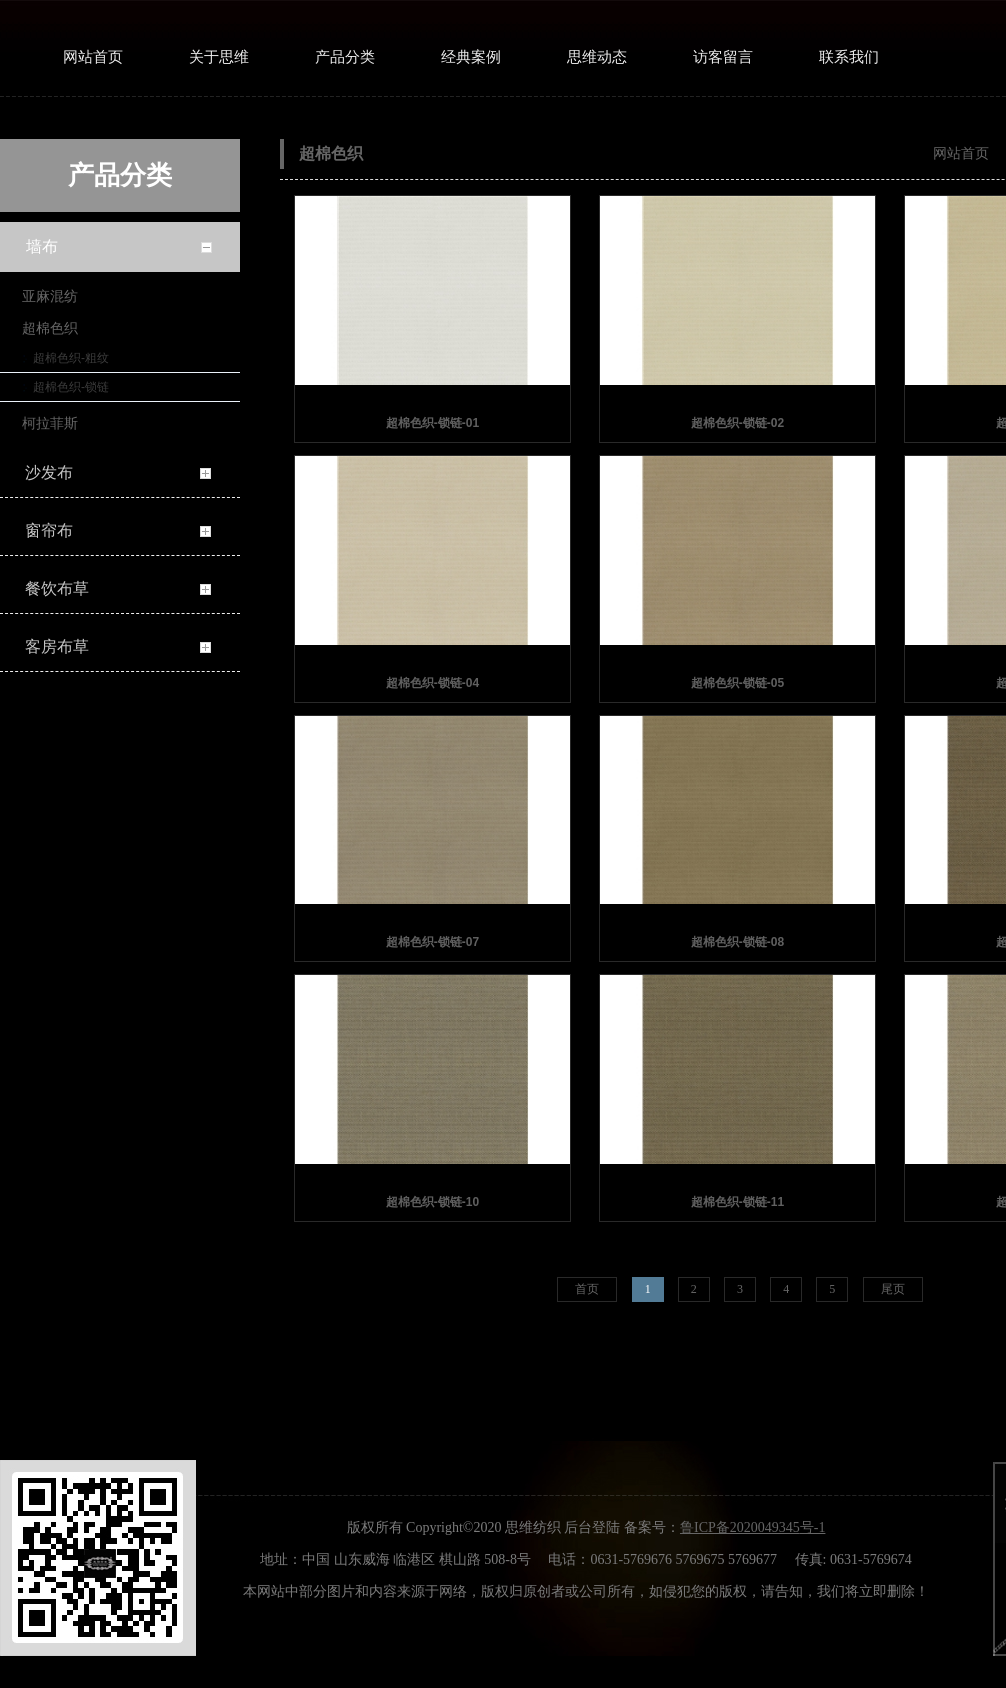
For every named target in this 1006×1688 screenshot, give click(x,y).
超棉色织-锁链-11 (737, 1202)
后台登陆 (592, 1527)
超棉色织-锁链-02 (737, 423)
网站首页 (961, 153)
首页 (587, 1289)
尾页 (893, 1289)
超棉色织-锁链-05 (737, 683)
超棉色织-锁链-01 (432, 423)
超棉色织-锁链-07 (432, 942)
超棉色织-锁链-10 (432, 1202)
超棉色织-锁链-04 (432, 683)
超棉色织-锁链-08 (737, 942)
